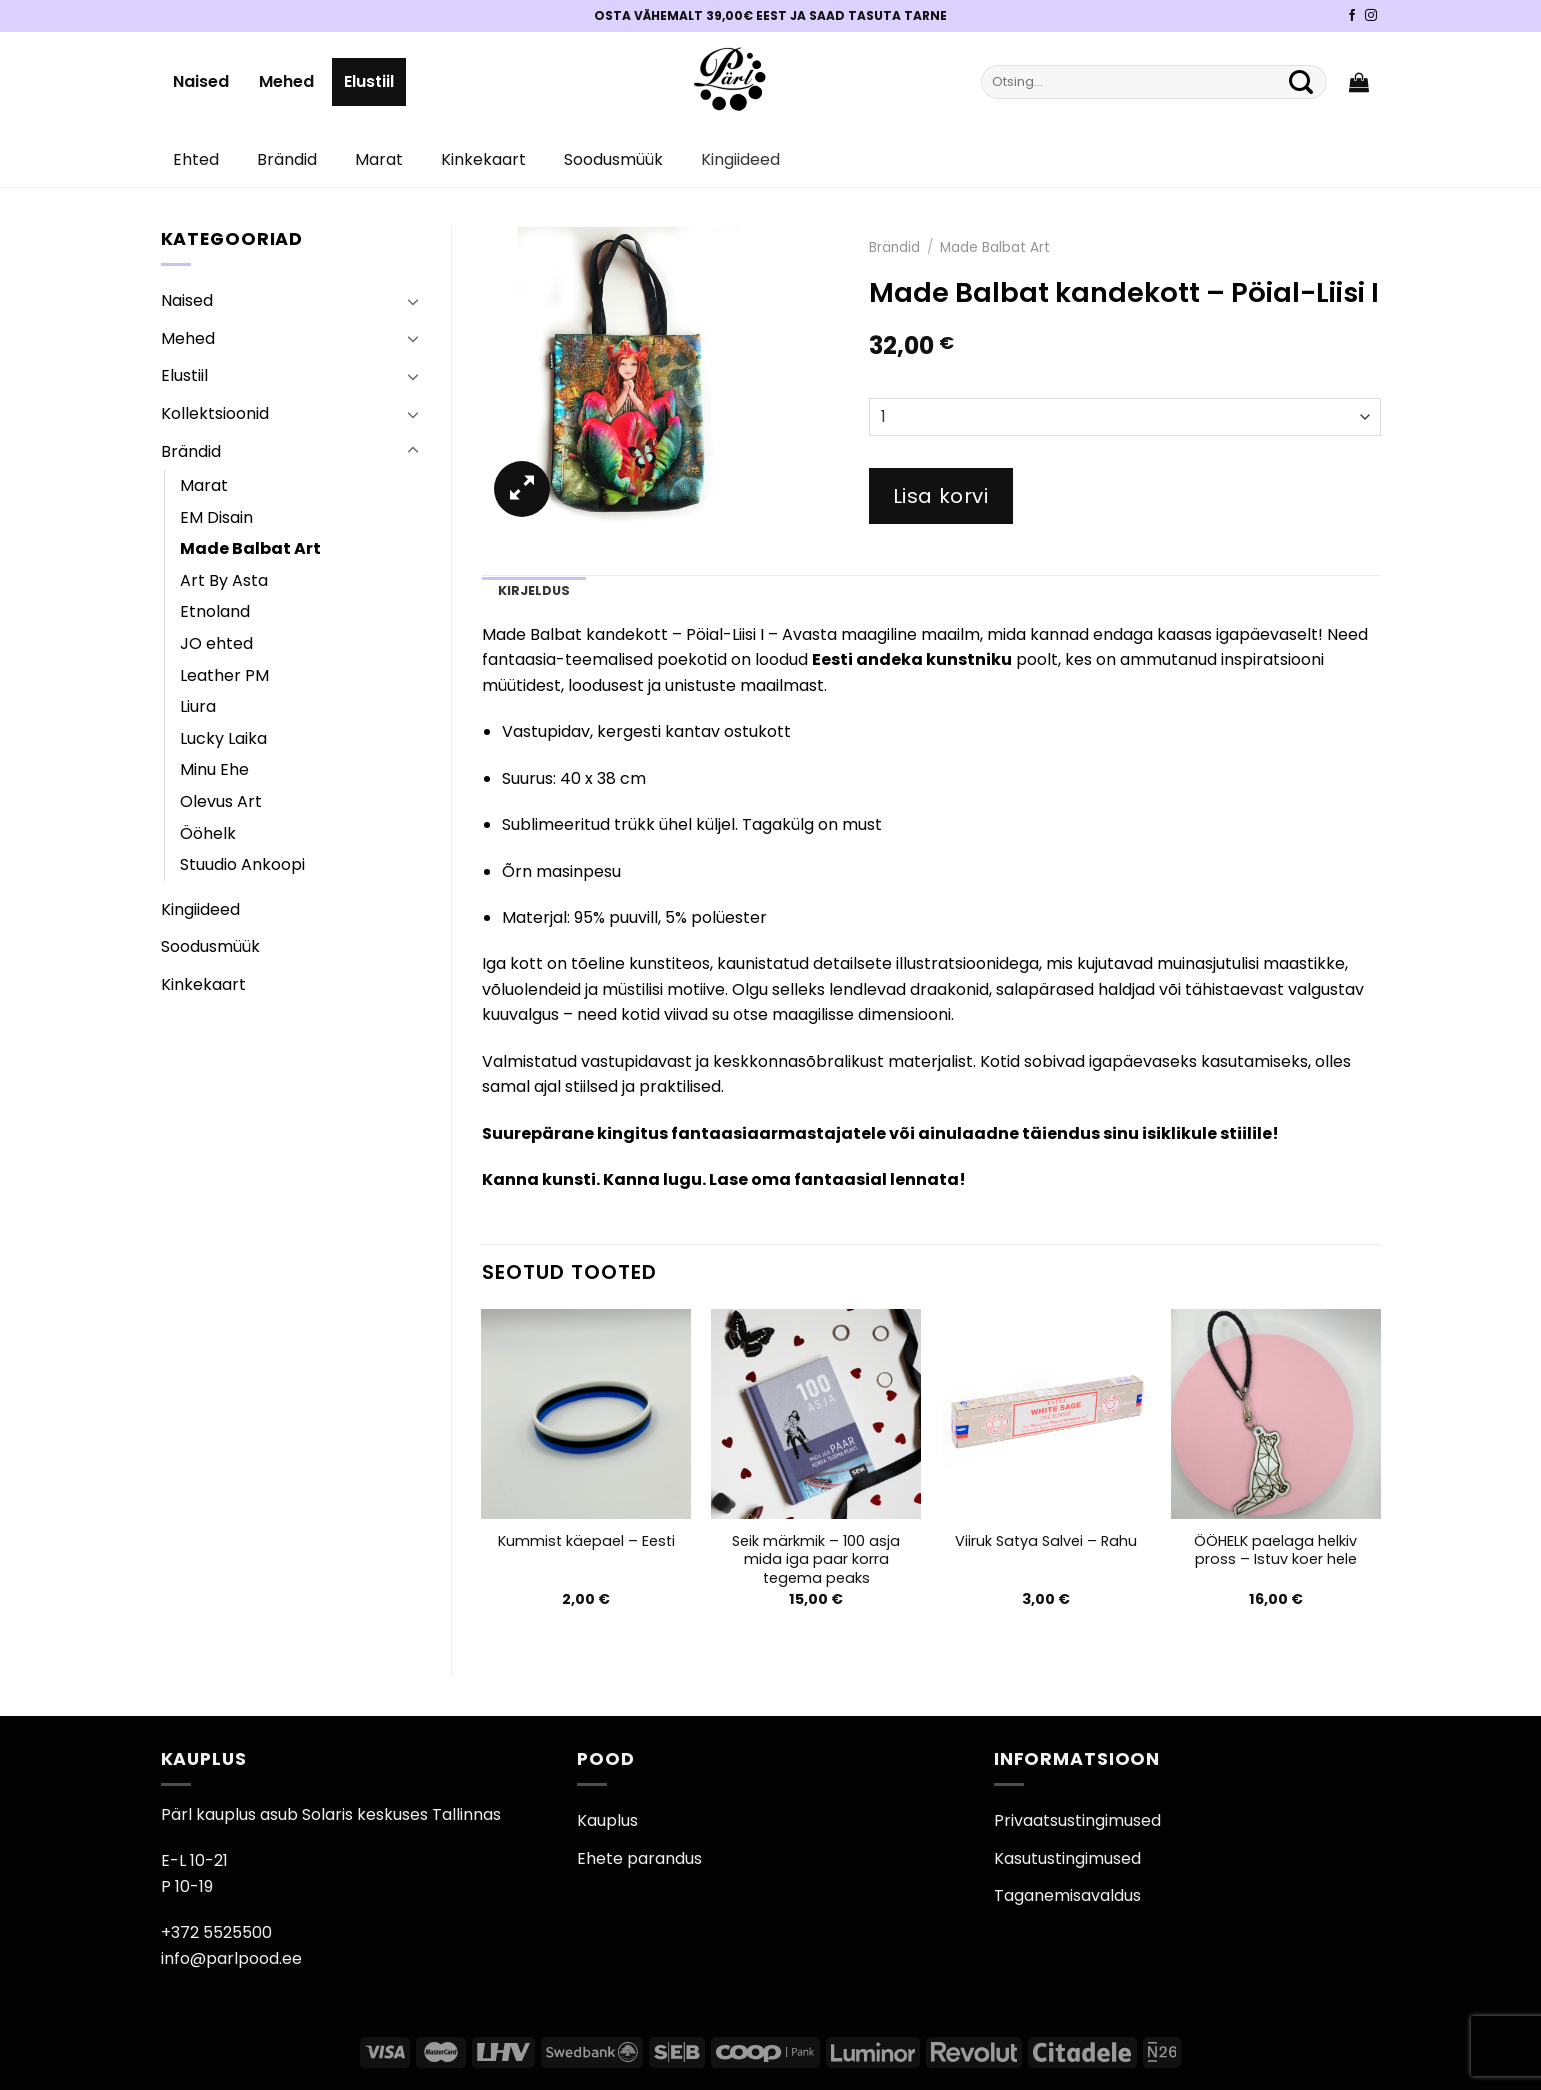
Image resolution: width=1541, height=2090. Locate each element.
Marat (379, 159)
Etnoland (215, 611)
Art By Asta (224, 580)
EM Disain (216, 517)
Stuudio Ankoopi (242, 864)
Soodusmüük (613, 159)
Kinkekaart (483, 159)
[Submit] (1302, 82)
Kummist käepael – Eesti (586, 1541)
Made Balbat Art (250, 548)
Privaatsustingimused (1077, 1820)
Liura (198, 706)
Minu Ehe (214, 769)
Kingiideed (740, 159)
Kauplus (607, 1820)
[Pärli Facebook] (1352, 16)
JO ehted (216, 643)
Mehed (286, 81)
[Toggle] (413, 301)
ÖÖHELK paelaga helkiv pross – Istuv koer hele (1275, 1550)
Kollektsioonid (215, 413)
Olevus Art (221, 801)
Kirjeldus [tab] (534, 590)
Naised (201, 81)
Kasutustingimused (1067, 1858)
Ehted (196, 159)
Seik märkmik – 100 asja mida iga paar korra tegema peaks (816, 1560)
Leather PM (224, 675)
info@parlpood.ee (231, 1958)
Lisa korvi (941, 496)
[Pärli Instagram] (1371, 16)
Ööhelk (208, 833)
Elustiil (369, 81)
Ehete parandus (639, 1858)
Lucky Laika (223, 738)
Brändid (287, 159)
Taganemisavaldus (1067, 1895)
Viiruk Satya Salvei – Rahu (1046, 1541)
